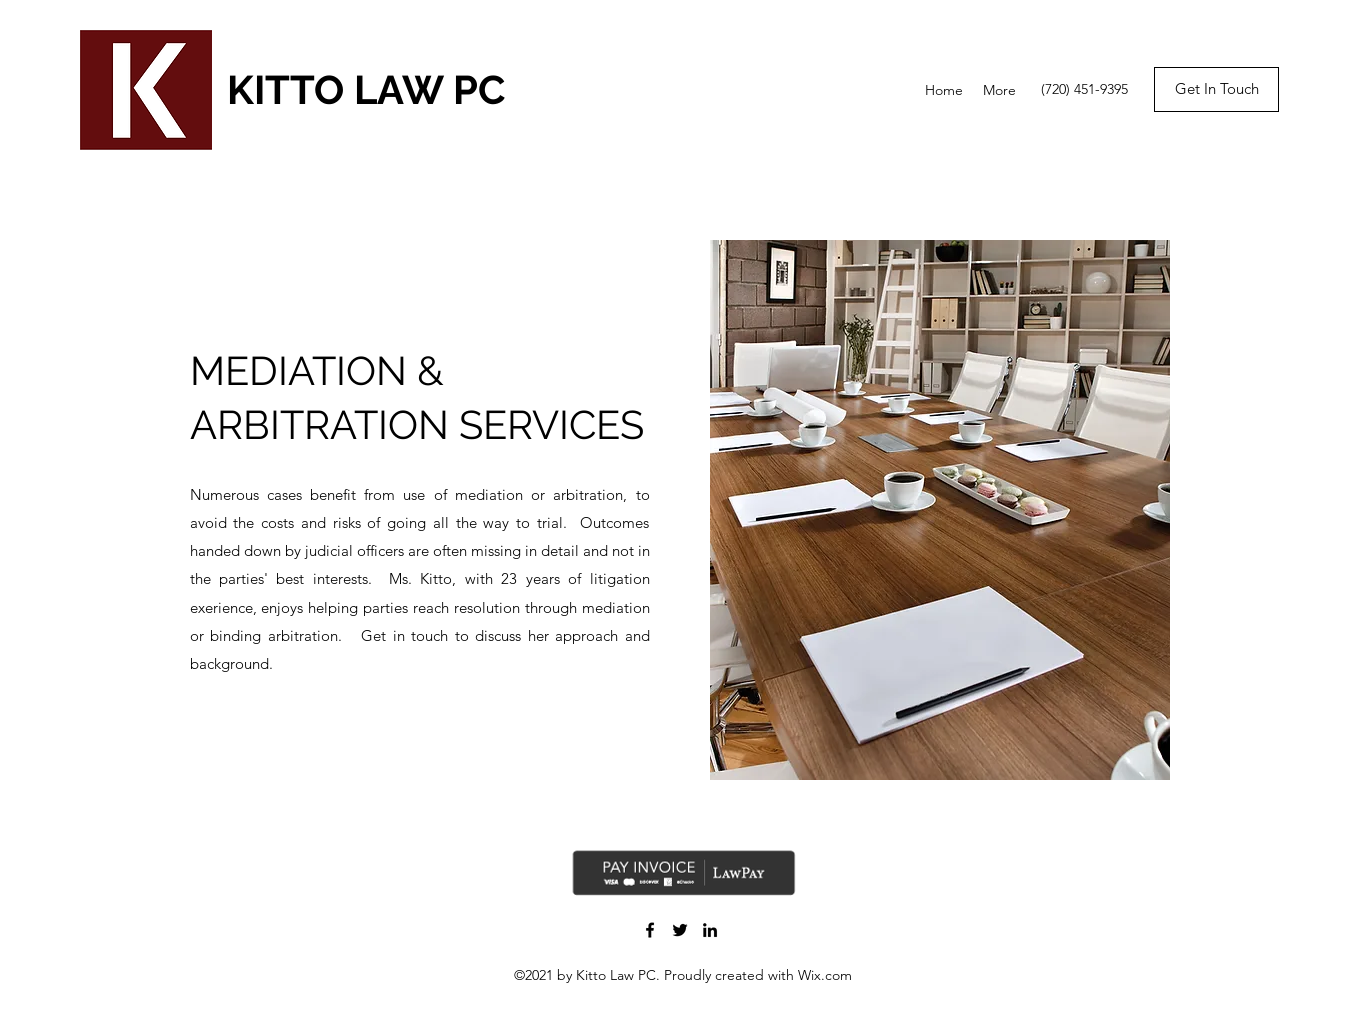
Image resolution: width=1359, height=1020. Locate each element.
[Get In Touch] (1216, 89)
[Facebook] (650, 930)
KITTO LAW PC (366, 89)
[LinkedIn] (710, 930)
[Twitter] (680, 930)
